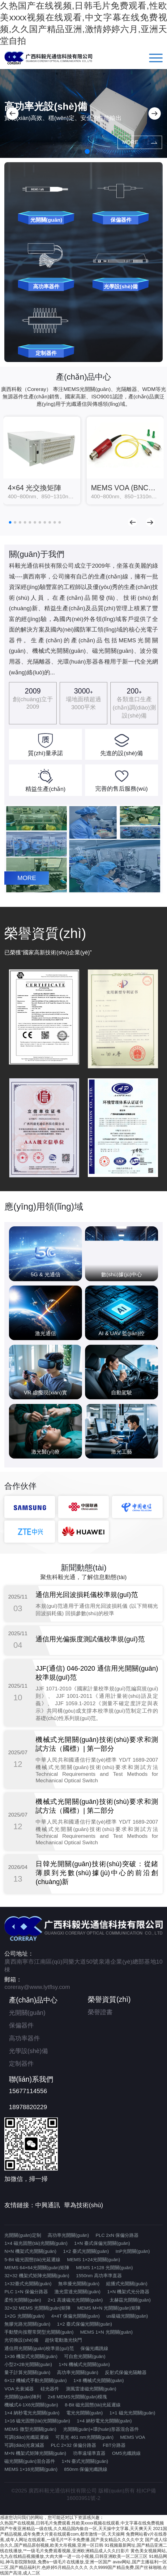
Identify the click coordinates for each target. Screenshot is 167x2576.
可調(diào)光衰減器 (24, 2445)
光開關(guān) (27, 2012)
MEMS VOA (132, 2437)
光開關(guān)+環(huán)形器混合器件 (101, 2429)
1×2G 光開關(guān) (24, 2316)
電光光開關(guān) (84, 2412)
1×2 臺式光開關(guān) (86, 2251)
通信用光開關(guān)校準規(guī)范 (39, 2348)
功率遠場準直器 (89, 2453)
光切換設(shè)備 (21, 2340)
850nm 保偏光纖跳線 (85, 2469)
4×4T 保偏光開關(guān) (75, 2316)
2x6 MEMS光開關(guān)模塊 (77, 2396)
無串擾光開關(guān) (78, 2283)
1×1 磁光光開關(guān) (132, 2412)
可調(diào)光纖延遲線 (26, 2437)
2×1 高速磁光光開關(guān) (75, 2299)
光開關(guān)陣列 (22, 2396)
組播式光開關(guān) (126, 2283)
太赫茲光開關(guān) (130, 2299)
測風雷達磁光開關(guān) (91, 2388)
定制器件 (21, 2063)
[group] (41, 460)
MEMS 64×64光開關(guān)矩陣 (36, 2267)
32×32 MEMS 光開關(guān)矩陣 (37, 2308)
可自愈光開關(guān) (84, 2356)
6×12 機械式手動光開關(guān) (35, 2380)
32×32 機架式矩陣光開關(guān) (36, 2275)
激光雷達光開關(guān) (77, 2291)
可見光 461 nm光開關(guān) (84, 2437)
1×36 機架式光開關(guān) (30, 2356)
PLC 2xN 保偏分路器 (117, 2235)
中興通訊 (47, 2205)
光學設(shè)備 (28, 2050)
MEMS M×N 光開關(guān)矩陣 (108, 2308)
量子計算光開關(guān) (27, 2372)
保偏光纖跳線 (94, 2348)
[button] (12, 113)
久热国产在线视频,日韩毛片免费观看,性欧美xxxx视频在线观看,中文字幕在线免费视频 (82, 2522)
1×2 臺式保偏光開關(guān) (84, 2324)
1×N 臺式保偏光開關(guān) (102, 2243)
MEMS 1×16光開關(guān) (30, 2469)
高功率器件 (24, 2038)
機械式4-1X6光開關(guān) (31, 2404)
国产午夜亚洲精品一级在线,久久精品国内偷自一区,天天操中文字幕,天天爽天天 (76, 2528)
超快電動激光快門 (63, 2340)
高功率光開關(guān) (68, 2235)
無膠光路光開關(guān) (27, 2324)
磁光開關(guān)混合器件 (29, 2461)
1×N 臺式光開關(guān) (85, 2461)
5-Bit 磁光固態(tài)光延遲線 (32, 2259)
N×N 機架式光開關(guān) (30, 2251)
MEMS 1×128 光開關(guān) (104, 2267)
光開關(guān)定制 (22, 2235)
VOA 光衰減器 (19, 2388)
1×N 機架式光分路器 (128, 2291)
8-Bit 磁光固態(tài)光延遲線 (93, 2404)
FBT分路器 (114, 2445)
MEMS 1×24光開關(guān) (93, 2259)
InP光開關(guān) (133, 2251)
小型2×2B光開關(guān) (28, 2364)
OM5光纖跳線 (126, 2453)
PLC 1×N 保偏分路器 (26, 2291)
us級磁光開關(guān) (127, 2316)
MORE (133, 142)
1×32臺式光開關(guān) (27, 2283)
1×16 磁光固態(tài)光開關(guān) (37, 2420)
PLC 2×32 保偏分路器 (73, 2445)
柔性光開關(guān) (22, 2299)
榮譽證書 (100, 2012)
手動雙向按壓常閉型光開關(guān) (38, 2332)
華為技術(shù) (83, 2205)
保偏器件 (21, 2025)
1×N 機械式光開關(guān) (84, 2364)
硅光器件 (50, 2388)
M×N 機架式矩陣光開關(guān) (35, 2453)
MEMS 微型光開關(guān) (30, 2429)
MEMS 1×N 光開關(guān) (106, 2332)
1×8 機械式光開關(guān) (98, 2380)
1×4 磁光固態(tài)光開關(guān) (35, 2243)
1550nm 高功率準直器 (99, 2275)
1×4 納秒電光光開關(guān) (31, 2412)
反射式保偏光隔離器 (126, 2372)
